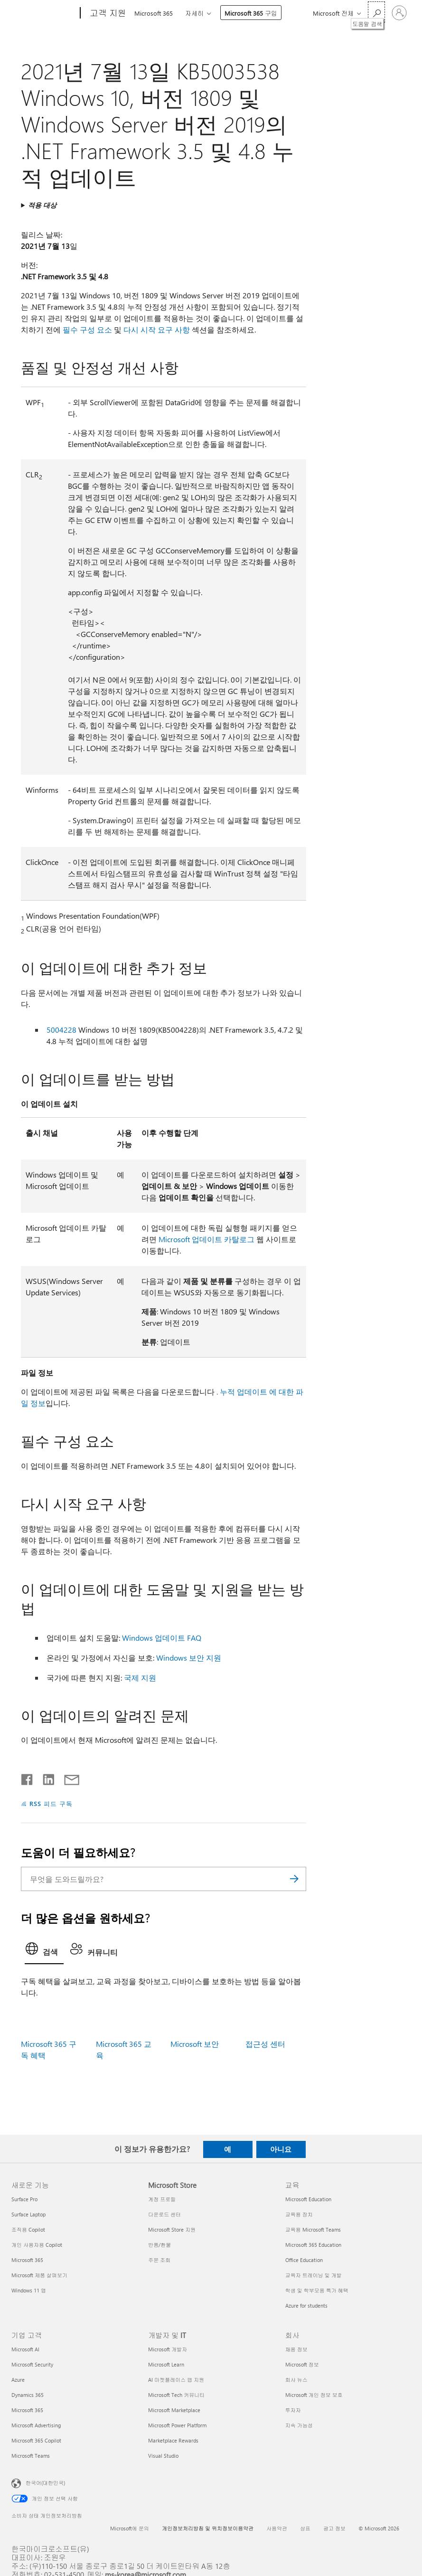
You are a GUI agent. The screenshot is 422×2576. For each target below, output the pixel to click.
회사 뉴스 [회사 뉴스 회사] (296, 2379)
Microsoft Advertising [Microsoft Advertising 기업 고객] (36, 2425)
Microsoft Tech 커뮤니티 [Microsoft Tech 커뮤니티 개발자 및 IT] (176, 2394)
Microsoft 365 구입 (251, 13)
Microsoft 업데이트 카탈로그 (206, 1239)
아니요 (280, 2149)
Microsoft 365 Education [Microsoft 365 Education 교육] (313, 2244)
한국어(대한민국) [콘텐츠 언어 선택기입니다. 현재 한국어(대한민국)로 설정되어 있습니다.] (45, 2482)
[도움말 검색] (376, 12)
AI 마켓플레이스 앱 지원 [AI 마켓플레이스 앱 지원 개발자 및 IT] (176, 2379)
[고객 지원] (107, 13)
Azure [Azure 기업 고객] (18, 2379)
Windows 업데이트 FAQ (161, 1638)
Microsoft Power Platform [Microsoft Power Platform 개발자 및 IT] (177, 2425)
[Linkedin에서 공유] (45, 1777)
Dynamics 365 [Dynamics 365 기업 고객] (27, 2394)
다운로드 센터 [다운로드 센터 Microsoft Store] (164, 2214)
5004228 (61, 1030)
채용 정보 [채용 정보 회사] (296, 2349)
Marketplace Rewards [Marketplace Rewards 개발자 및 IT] (173, 2440)
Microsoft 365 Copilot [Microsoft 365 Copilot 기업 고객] (36, 2440)
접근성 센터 (265, 2044)
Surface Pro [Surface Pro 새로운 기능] (24, 2199)
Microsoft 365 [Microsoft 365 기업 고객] (27, 2410)
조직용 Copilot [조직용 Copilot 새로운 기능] (28, 2229)
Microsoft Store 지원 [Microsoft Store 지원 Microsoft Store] (172, 2229)
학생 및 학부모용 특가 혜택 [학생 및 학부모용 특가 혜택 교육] (316, 2290)
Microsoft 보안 (194, 2044)
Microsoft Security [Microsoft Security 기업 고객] (32, 2364)
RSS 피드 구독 (51, 1803)
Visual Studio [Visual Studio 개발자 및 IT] (163, 2455)
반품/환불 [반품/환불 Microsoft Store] (159, 2244)
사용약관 (276, 2528)
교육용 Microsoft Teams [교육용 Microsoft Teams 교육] (313, 2229)
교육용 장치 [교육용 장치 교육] (299, 2214)
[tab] (44, 1951)
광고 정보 (334, 2528)
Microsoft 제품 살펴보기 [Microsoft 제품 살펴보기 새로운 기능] (39, 2275)
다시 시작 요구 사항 (156, 329)
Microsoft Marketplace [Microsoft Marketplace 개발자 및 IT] (174, 2410)
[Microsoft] (43, 13)
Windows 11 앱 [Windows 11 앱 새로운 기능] (28, 2290)
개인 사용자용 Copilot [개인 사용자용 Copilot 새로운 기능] (36, 2244)
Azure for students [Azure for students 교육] (306, 2305)
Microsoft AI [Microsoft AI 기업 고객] (25, 2349)
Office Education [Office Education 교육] (304, 2259)
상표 (305, 2528)
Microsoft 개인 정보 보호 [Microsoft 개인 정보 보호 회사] (314, 2394)
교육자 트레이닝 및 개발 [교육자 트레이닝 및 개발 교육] (313, 2275)
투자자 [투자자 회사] (293, 2410)
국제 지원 (140, 1677)
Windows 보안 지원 (188, 1658)
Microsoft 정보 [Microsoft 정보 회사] (302, 2364)
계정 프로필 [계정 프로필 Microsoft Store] (162, 2199)
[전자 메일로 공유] (67, 1777)
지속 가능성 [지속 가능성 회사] (299, 2425)
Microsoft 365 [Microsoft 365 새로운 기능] (27, 2259)
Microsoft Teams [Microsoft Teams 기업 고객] (30, 2455)
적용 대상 (42, 204)
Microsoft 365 (153, 13)
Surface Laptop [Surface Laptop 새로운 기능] (28, 2214)
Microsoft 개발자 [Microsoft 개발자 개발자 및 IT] (167, 2349)
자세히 (194, 13)
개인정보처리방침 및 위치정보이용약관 (207, 2528)
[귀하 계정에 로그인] (399, 12)
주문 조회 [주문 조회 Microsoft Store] (159, 2259)
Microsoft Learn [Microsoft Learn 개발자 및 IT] (166, 2364)
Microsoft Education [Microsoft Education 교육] (308, 2199)
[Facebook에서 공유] (27, 1777)
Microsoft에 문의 (129, 2528)
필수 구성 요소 (87, 329)
